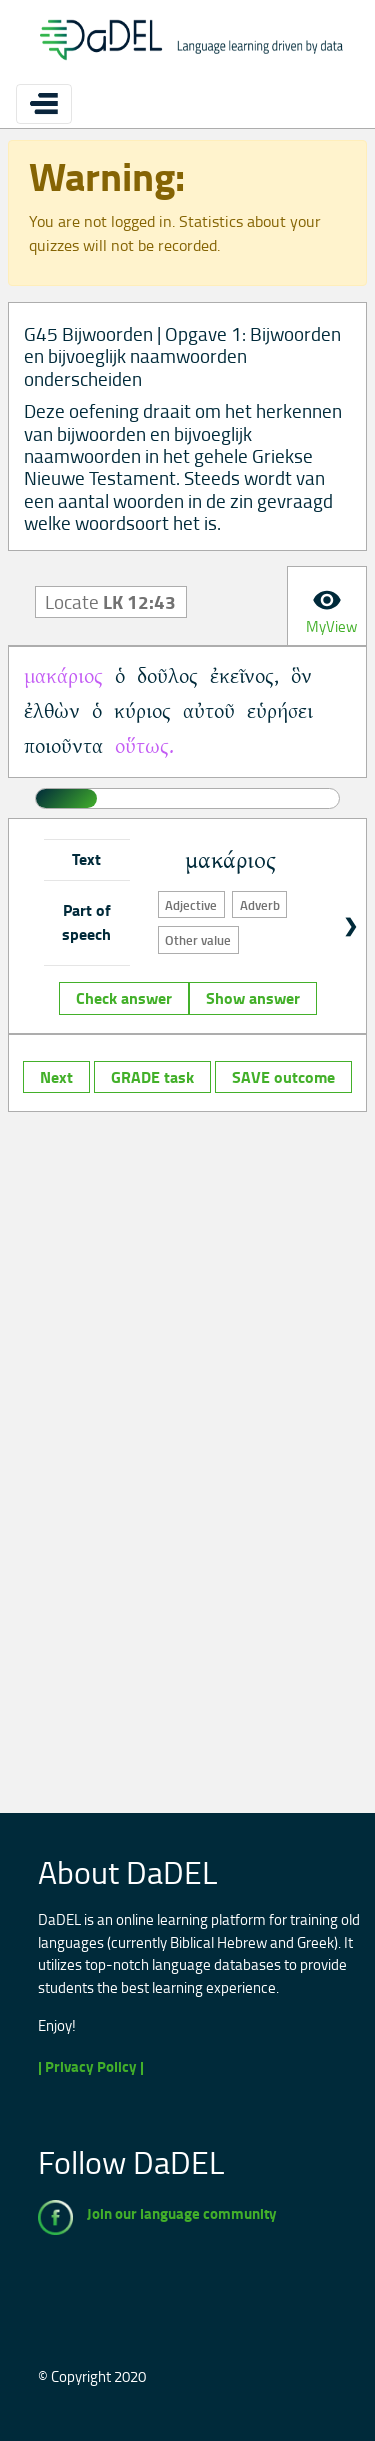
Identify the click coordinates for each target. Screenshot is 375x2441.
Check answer (124, 998)
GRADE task (152, 1077)
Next (56, 1077)
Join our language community (182, 2213)
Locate (110, 602)
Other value (198, 940)
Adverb (260, 905)
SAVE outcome (283, 1077)
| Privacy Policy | (91, 2066)
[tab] (327, 606)
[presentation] (327, 606)
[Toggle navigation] (44, 104)
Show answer (253, 998)
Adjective (191, 905)
